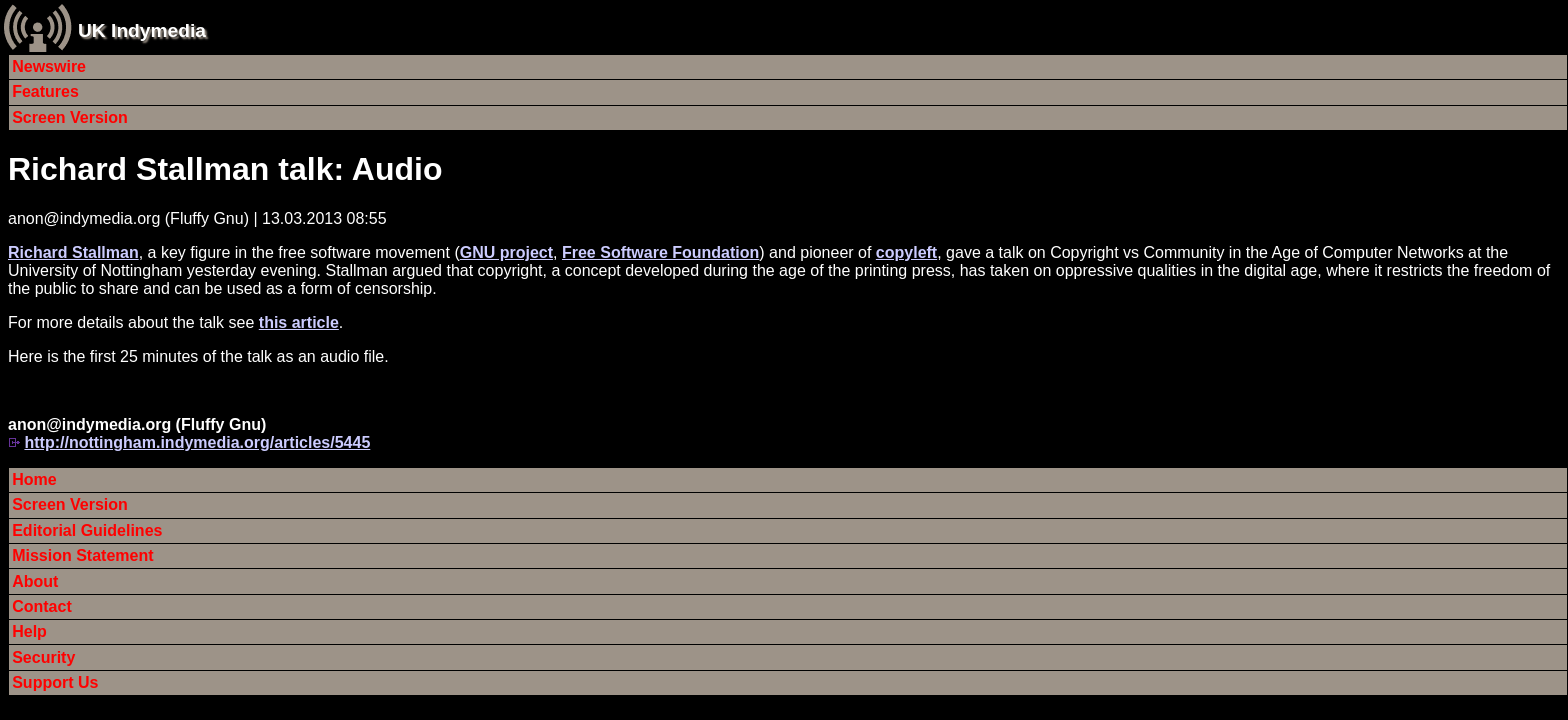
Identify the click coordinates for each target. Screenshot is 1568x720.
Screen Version (70, 117)
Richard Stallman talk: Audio (225, 169)
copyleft (906, 252)
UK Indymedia (142, 30)
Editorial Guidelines (87, 530)
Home (34, 479)
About (35, 581)
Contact (42, 606)
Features (45, 91)
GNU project (506, 252)
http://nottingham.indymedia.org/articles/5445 (197, 442)
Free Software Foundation (660, 252)
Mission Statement (82, 555)
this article (299, 322)
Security (43, 657)
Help (29, 631)
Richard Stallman (73, 252)
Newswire (49, 66)
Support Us (55, 682)
